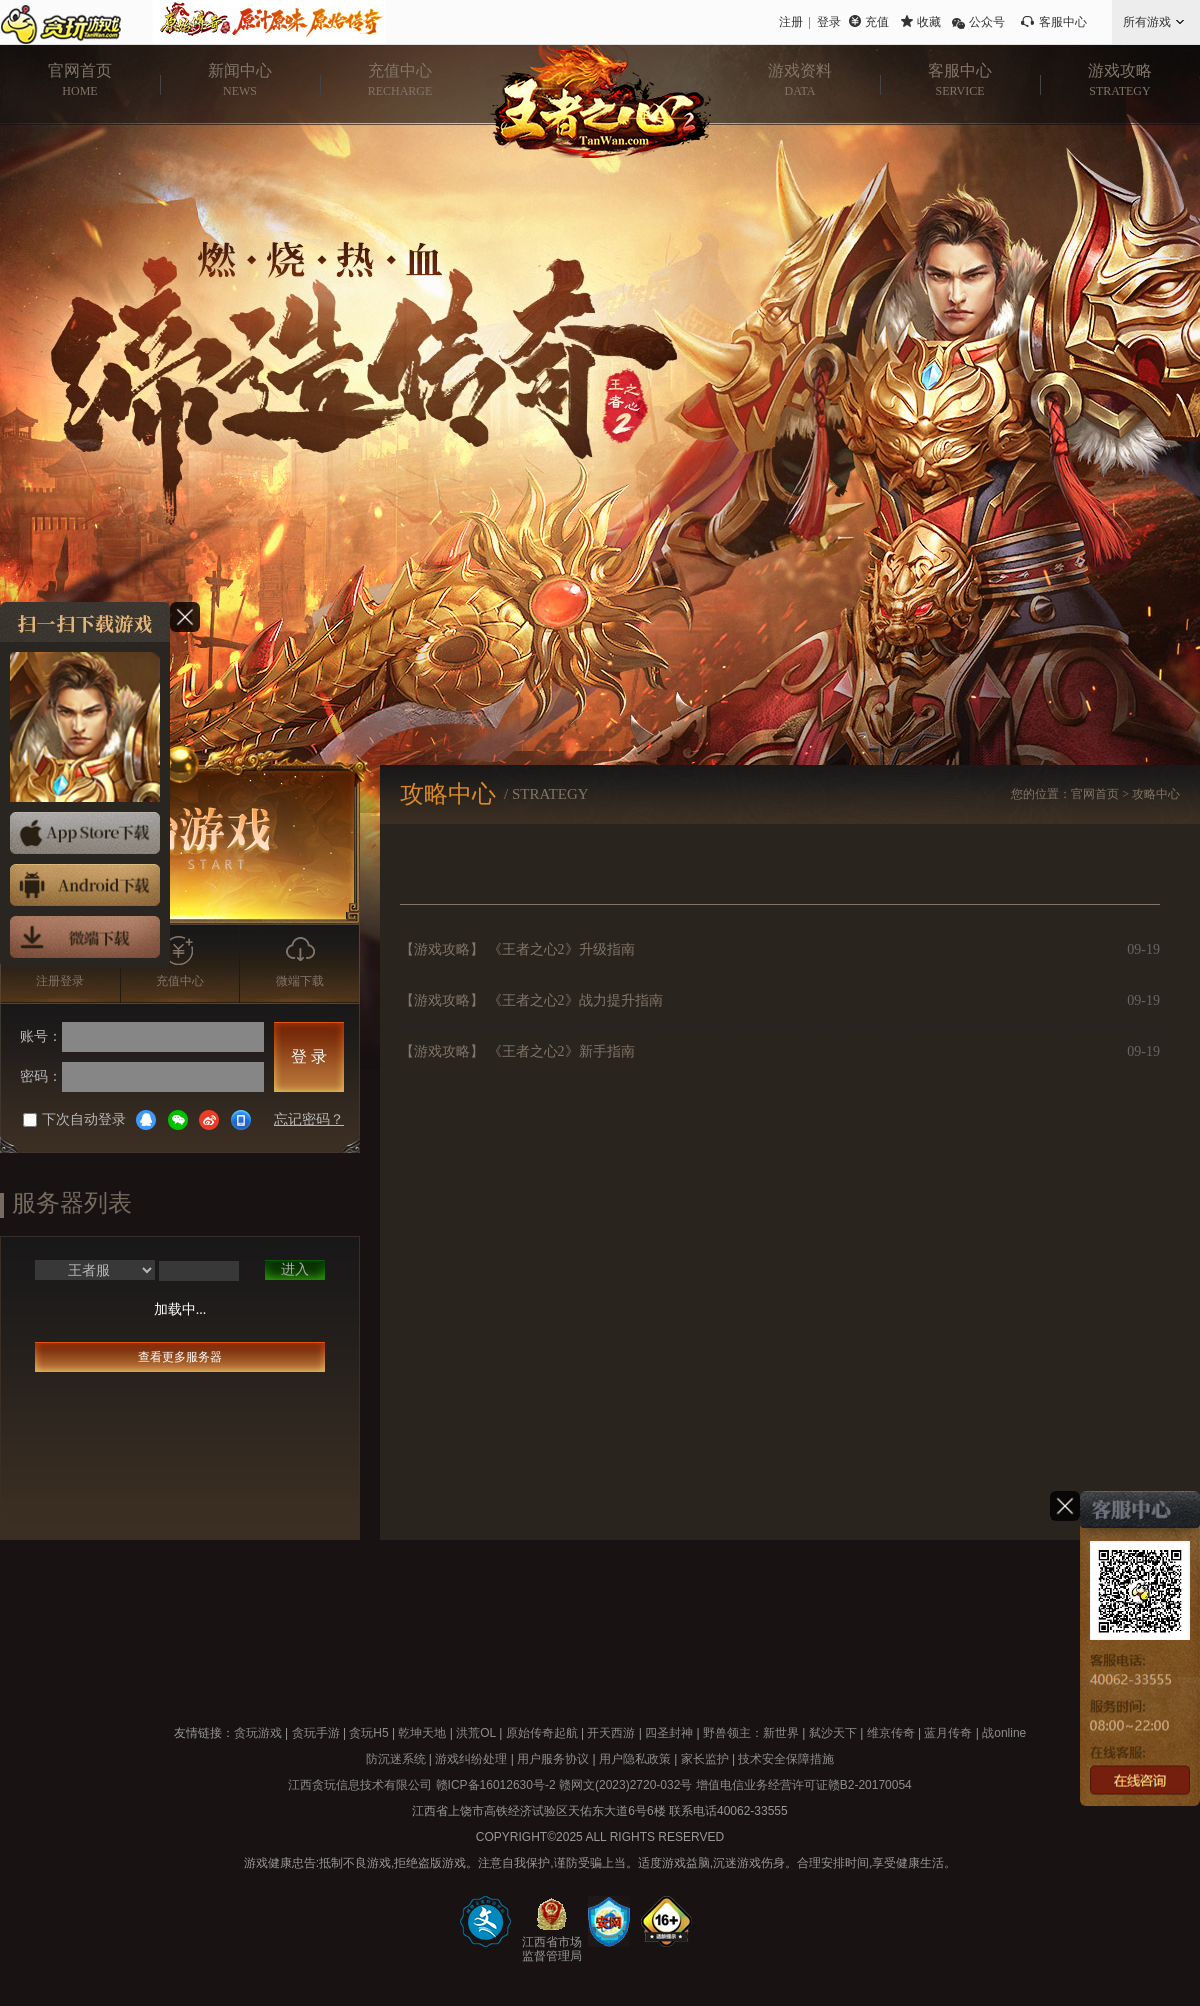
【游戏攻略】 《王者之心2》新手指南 (517, 1051)
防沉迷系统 (396, 1759)
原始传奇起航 (542, 1733)
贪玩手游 (316, 1733)
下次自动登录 (74, 1119)
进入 (295, 1269)
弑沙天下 (833, 1733)
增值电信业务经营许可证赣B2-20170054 (804, 1785)
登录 (829, 22)
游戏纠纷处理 (471, 1759)
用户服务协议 (553, 1759)
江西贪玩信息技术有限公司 (360, 1785)
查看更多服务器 (180, 1357)
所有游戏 (1147, 22)
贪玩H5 (368, 1733)
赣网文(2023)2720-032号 (625, 1785)
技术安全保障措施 (786, 1759)
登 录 (309, 1056)
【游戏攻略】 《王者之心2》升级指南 (517, 949)
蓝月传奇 (948, 1733)
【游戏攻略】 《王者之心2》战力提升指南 (531, 1000)
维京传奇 (891, 1733)
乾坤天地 (422, 1733)
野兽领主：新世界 (751, 1733)
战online (1004, 1733)
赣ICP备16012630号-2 (496, 1785)
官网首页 (1095, 794)
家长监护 (705, 1759)
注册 (791, 22)
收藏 (929, 22)
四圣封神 (669, 1733)
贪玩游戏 (258, 1733)
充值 (877, 22)
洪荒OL (476, 1733)
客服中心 (1063, 22)
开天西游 (611, 1733)
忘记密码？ (309, 1119)
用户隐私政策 (635, 1759)
